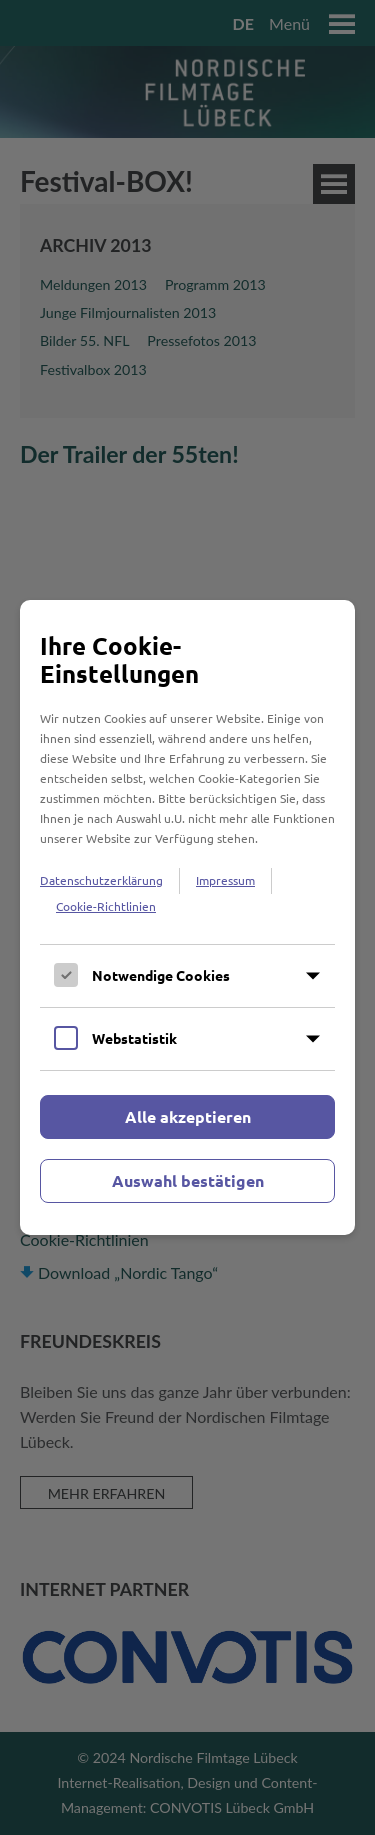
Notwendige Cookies (161, 975)
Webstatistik (134, 1038)
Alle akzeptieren (188, 1116)
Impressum (225, 880)
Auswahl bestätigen (188, 1180)
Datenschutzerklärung (101, 880)
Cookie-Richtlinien (106, 906)
